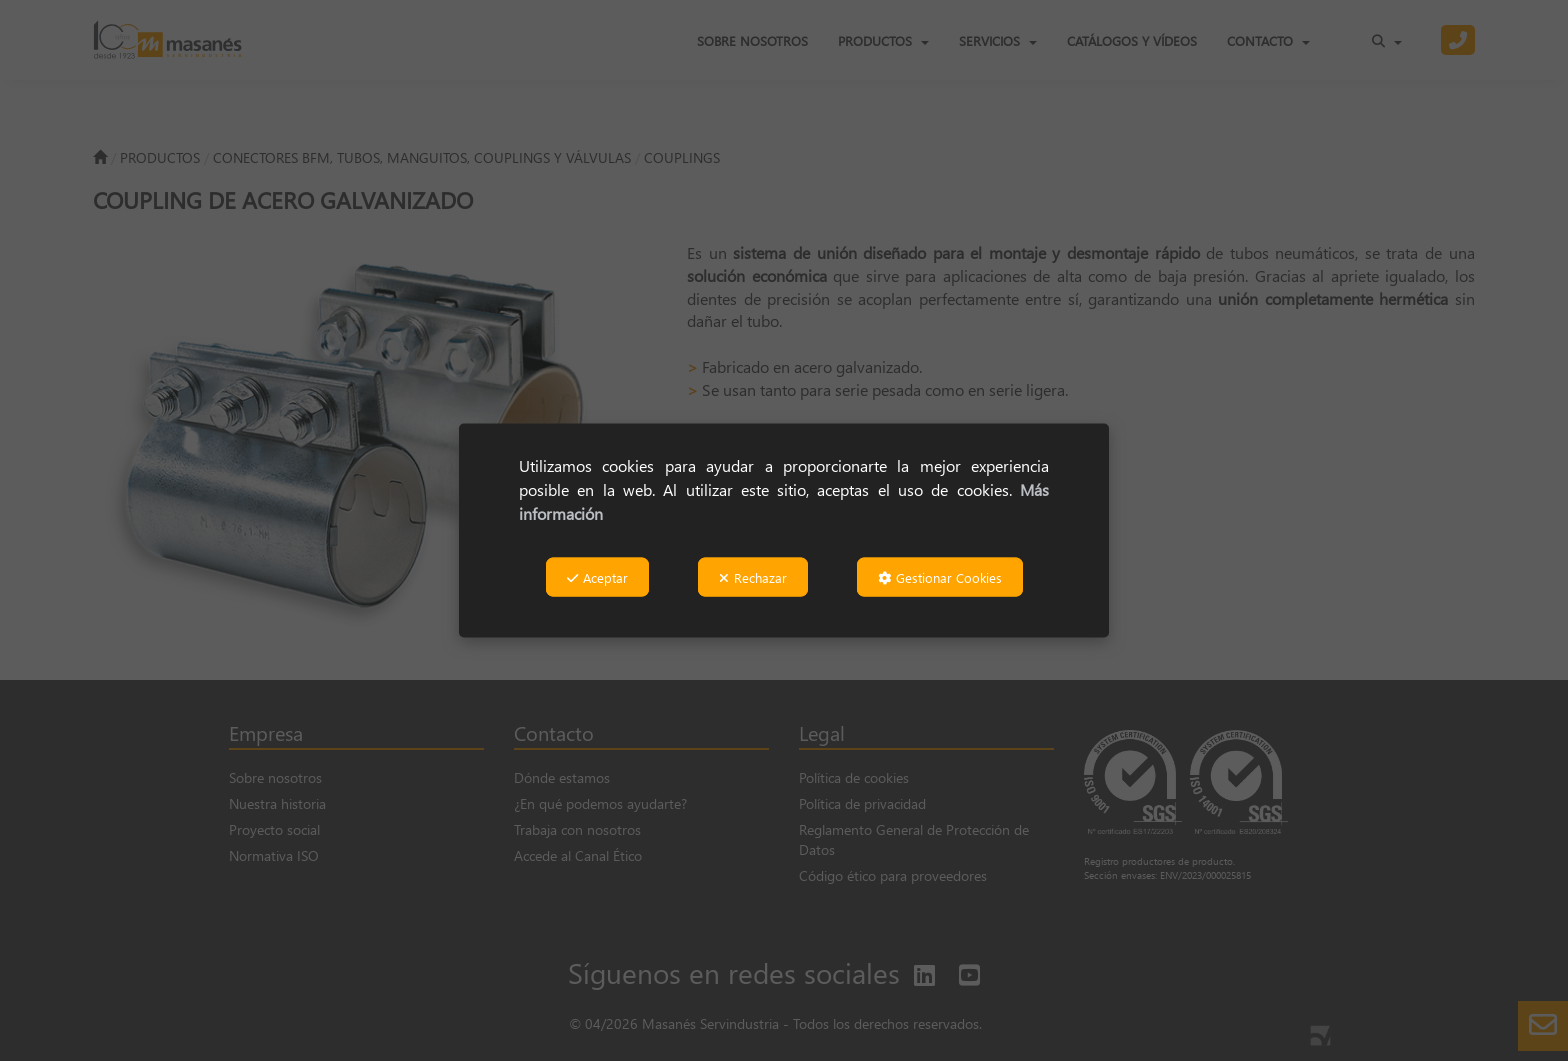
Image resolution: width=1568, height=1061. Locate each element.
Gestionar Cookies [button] (940, 576)
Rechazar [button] (753, 576)
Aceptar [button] (597, 576)
